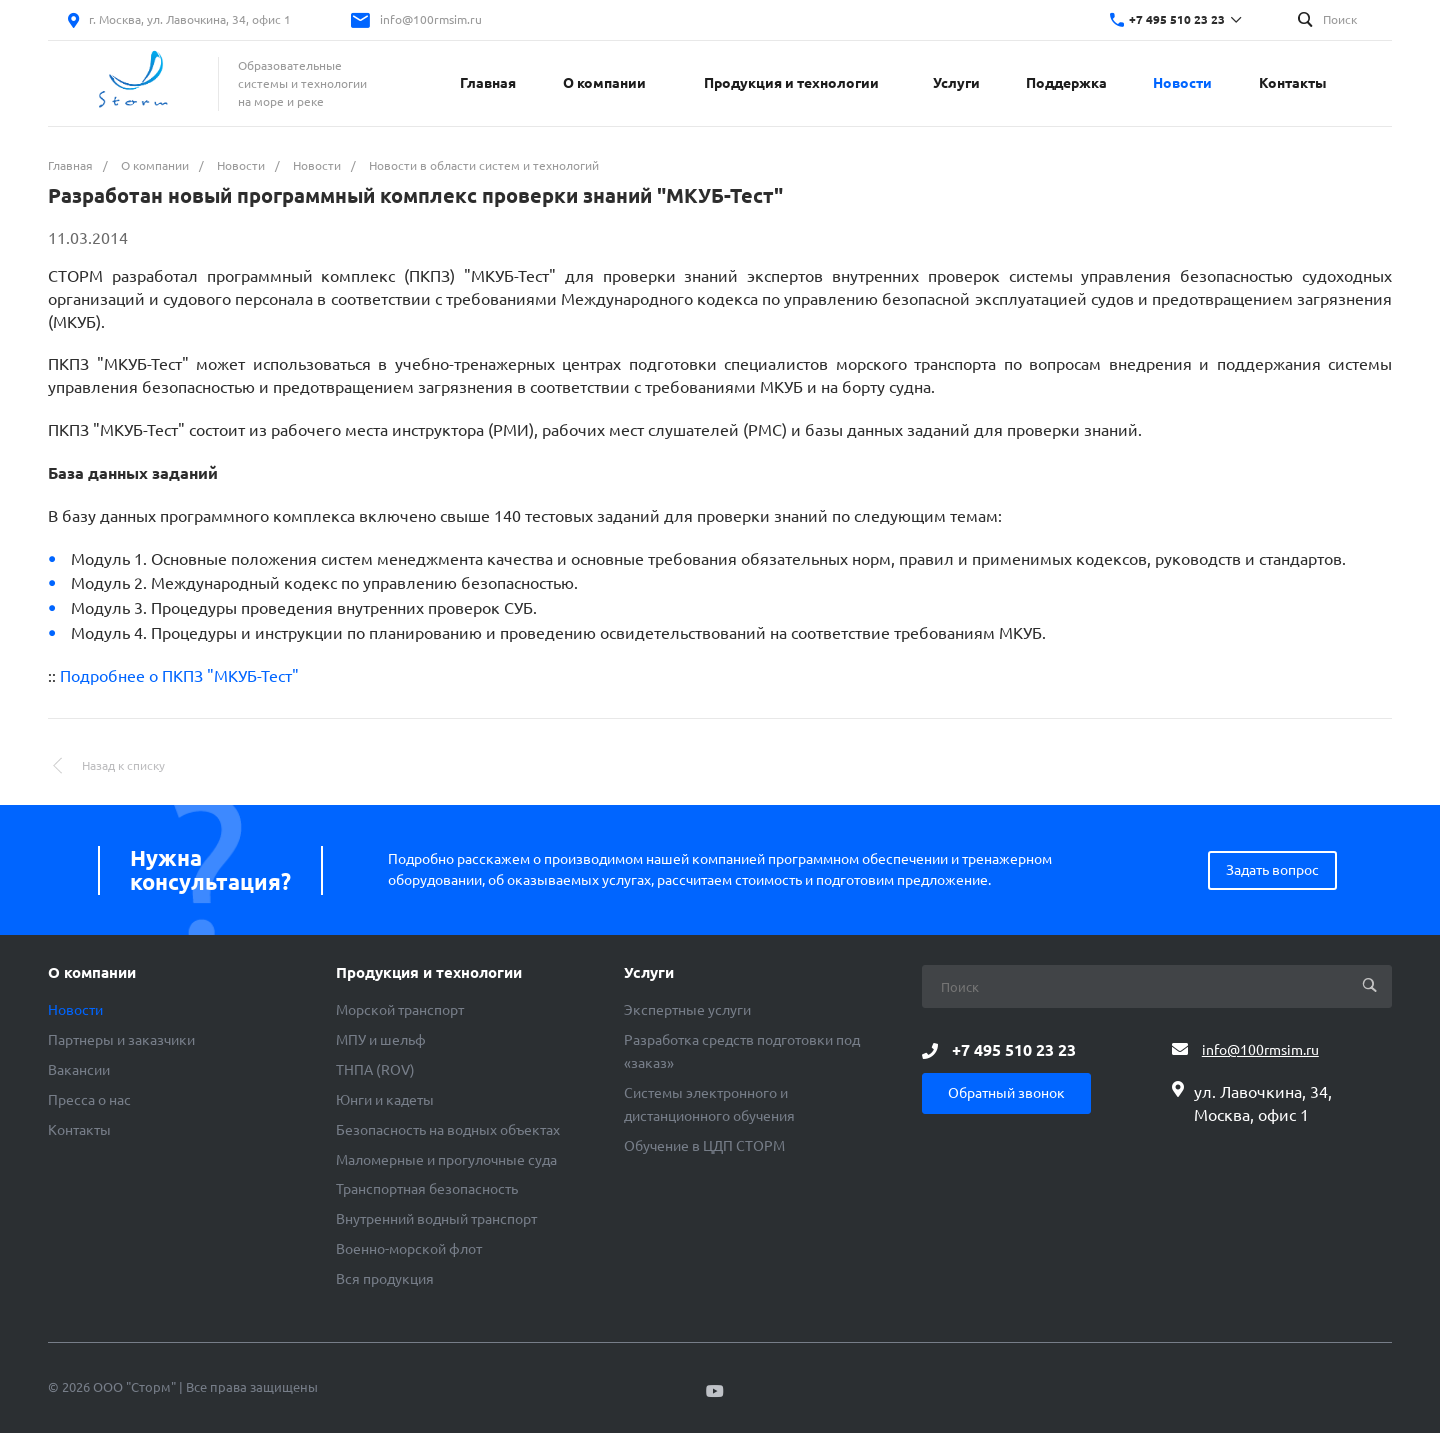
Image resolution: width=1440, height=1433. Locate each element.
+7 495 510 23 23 (1177, 19)
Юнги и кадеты (385, 1100)
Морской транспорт (400, 1010)
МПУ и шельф (381, 1040)
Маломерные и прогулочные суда (446, 1160)
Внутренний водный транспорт (436, 1219)
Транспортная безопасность (427, 1189)
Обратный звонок (1006, 1093)
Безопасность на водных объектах (448, 1130)
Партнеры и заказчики (121, 1040)
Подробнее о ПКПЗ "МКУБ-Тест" (179, 676)
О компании (92, 973)
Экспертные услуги (687, 1010)
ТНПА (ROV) (375, 1070)
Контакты (79, 1130)
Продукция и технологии (429, 973)
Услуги (649, 973)
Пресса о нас (89, 1100)
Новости (75, 1010)
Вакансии (79, 1070)
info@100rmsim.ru (431, 19)
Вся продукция (385, 1279)
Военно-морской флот (409, 1249)
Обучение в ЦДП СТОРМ (704, 1146)
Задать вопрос (1272, 870)
